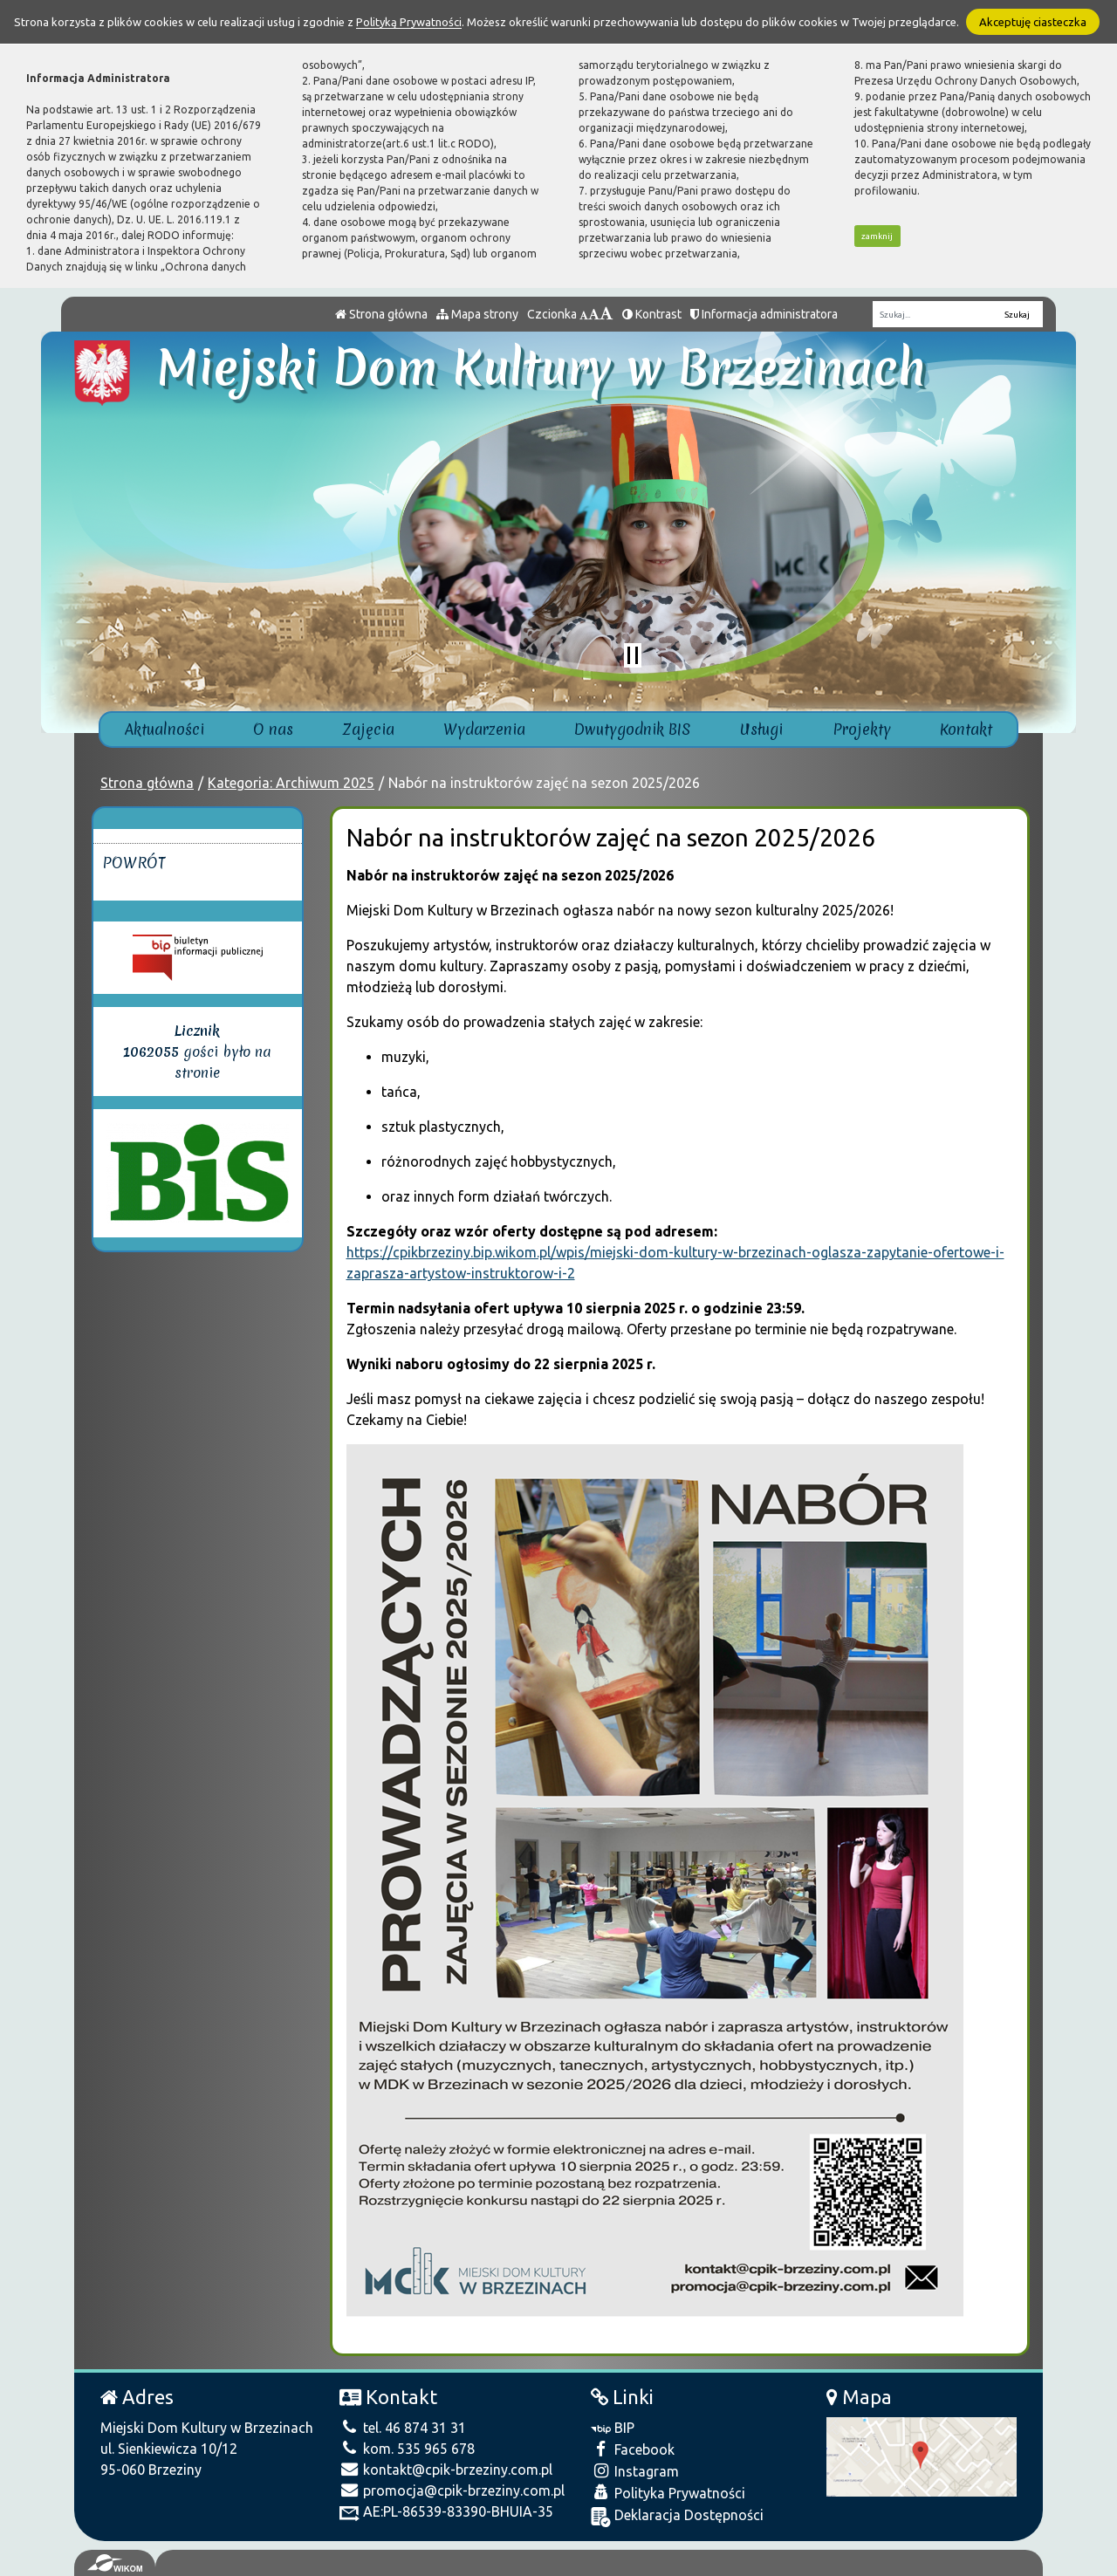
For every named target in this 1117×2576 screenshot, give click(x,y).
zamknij (877, 236)
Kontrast (652, 314)
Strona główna (381, 314)
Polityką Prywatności (409, 22)
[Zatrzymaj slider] (632, 655)
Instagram (635, 2471)
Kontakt (966, 729)
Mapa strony (477, 314)
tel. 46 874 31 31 (402, 2428)
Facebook (633, 2449)
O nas (273, 729)
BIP (612, 2428)
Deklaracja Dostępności (677, 2517)
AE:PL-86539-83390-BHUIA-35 (446, 2511)
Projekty (862, 729)
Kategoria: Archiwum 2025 (291, 783)
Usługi (761, 729)
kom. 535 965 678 (407, 2448)
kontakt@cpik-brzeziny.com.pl (445, 2469)
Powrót (134, 863)
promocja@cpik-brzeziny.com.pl (452, 2490)
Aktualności (164, 729)
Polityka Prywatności (668, 2492)
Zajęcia (368, 729)
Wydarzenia (484, 729)
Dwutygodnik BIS (632, 729)
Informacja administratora (764, 314)
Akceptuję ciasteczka (1032, 22)
